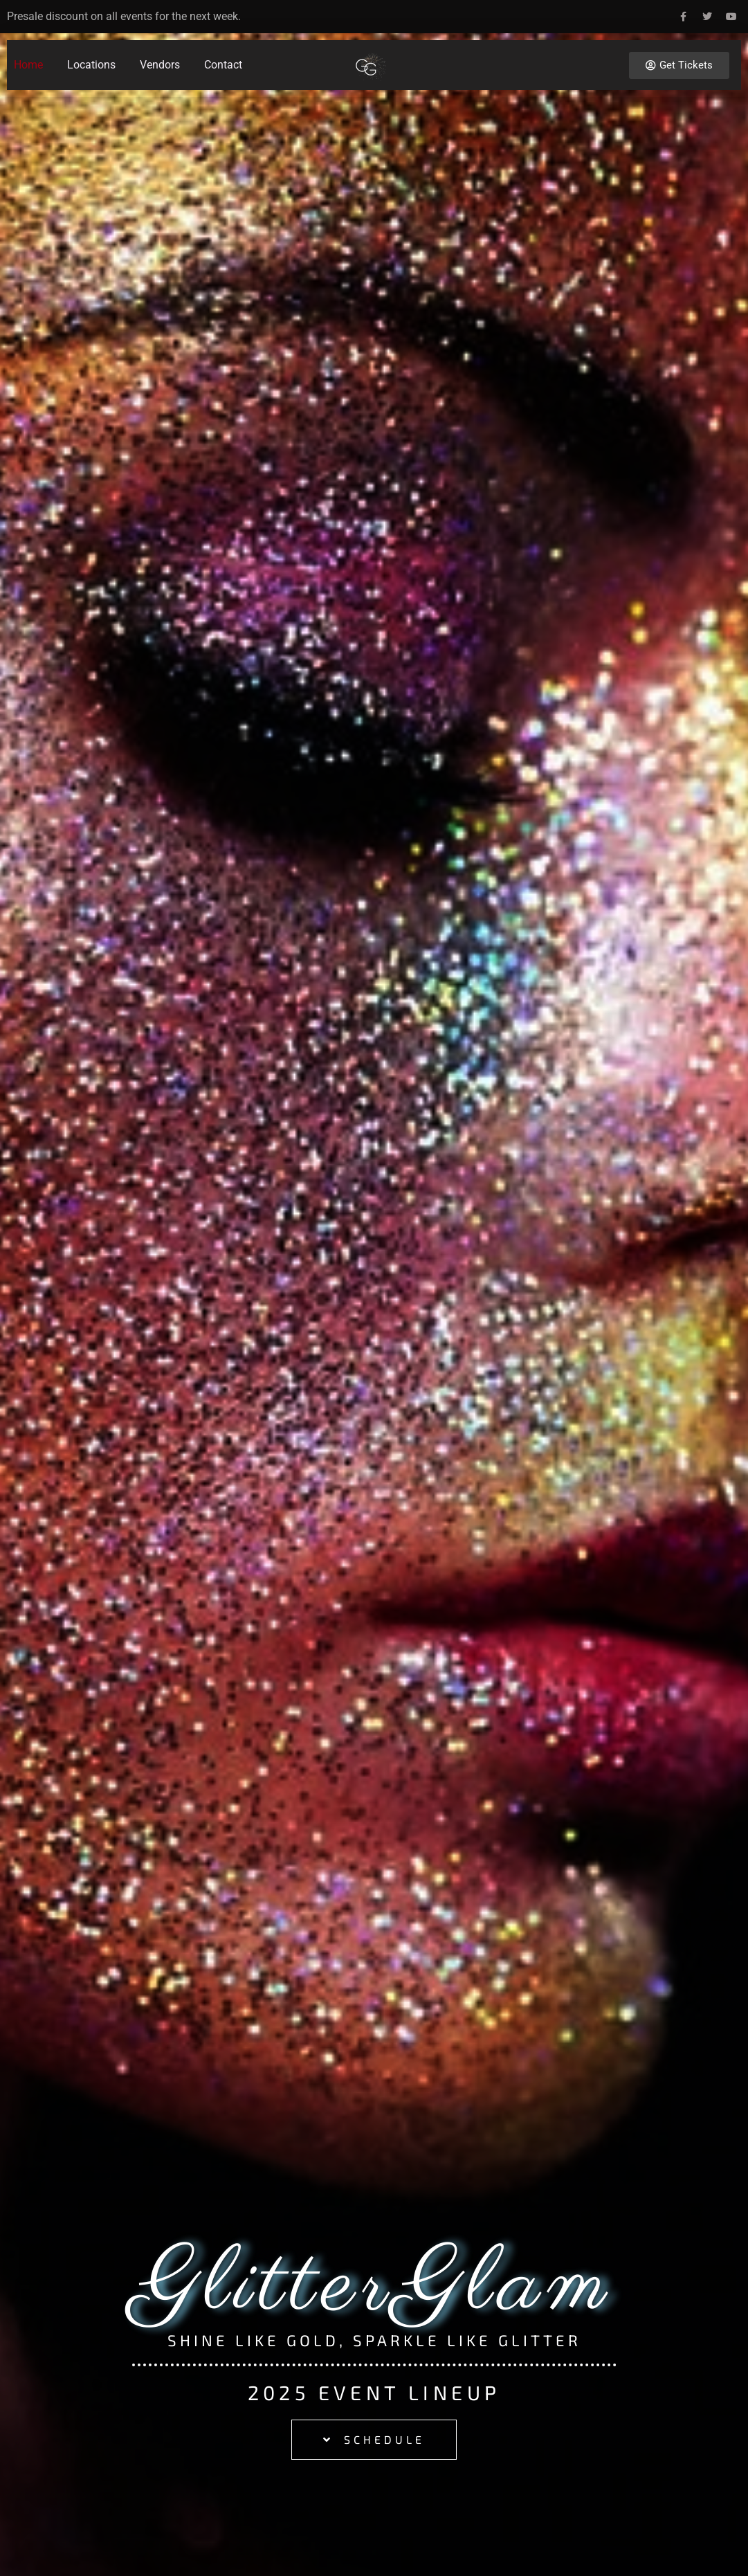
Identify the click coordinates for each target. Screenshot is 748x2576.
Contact (223, 64)
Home (28, 64)
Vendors (160, 64)
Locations (91, 64)
